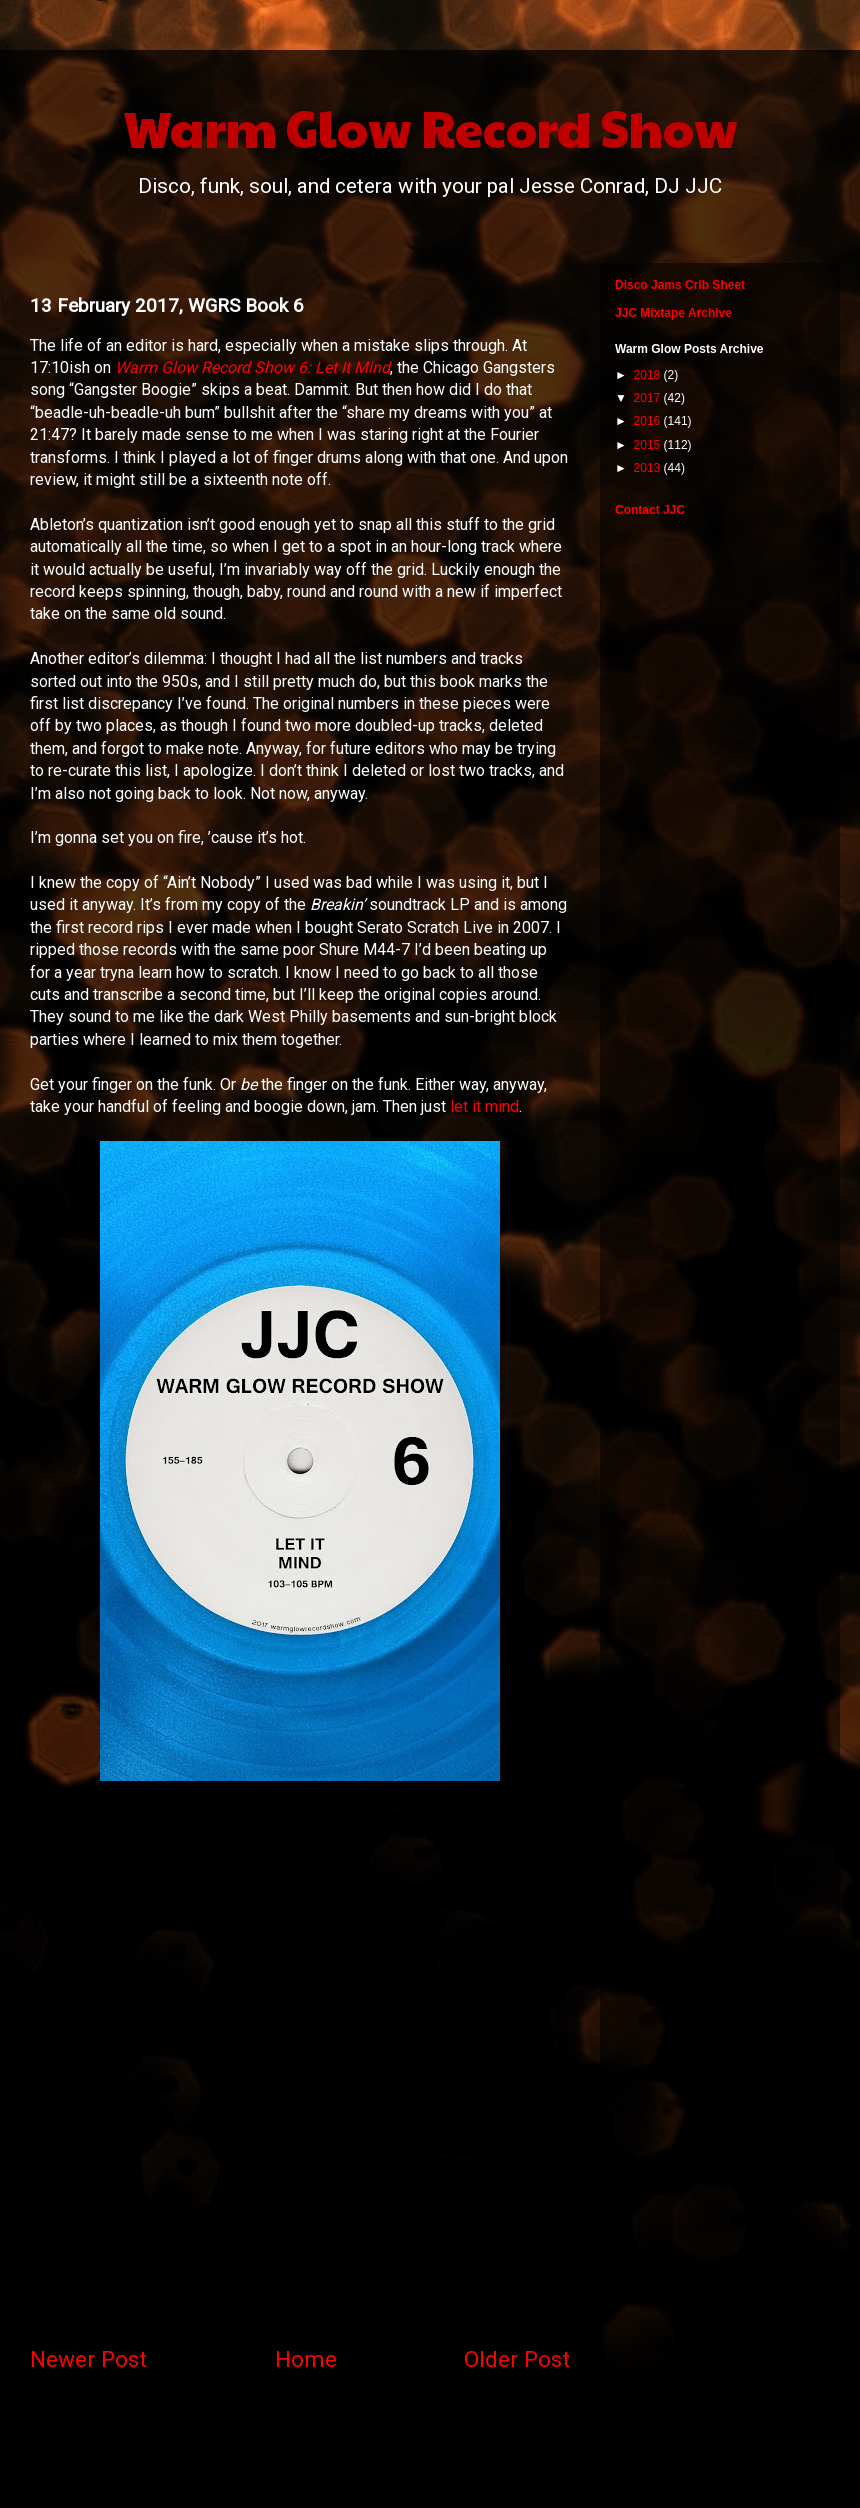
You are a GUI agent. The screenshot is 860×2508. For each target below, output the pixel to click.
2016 (649, 421)
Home (306, 2359)
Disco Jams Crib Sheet (680, 285)
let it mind (484, 1106)
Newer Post (88, 2359)
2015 (649, 445)
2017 (649, 398)
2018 (649, 375)
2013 (649, 468)
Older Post (517, 2359)
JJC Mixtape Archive (673, 313)
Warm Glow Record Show (430, 127)
